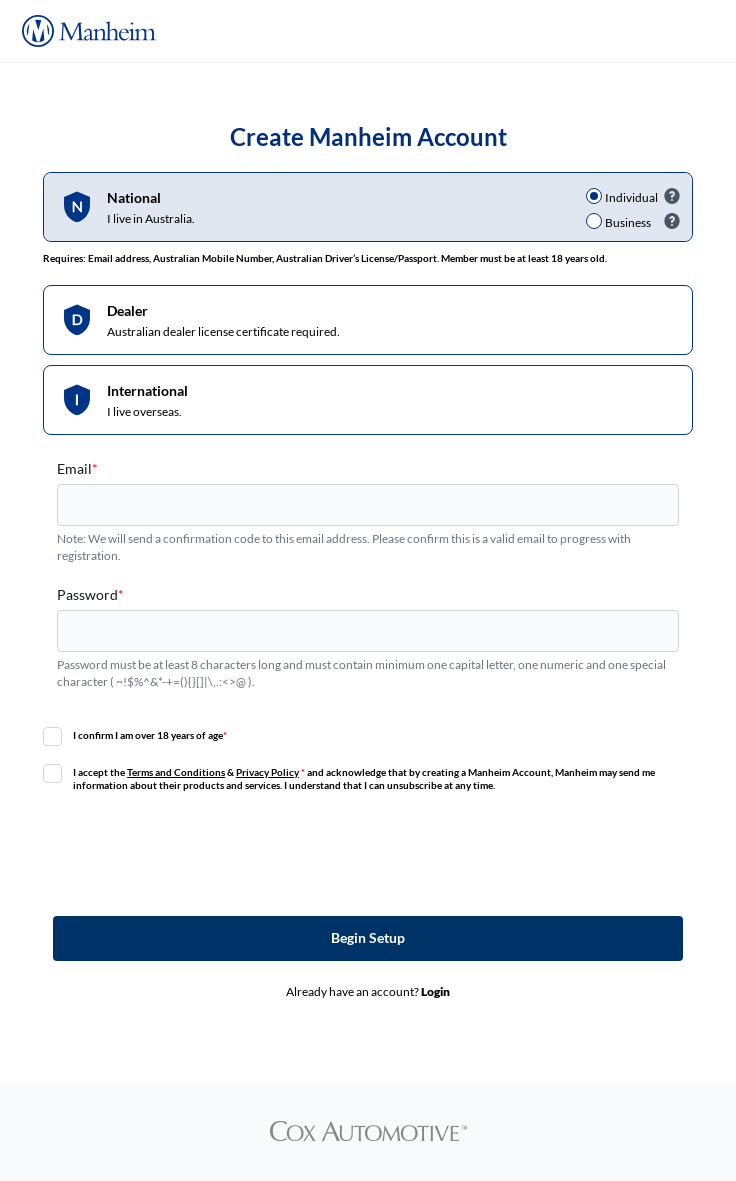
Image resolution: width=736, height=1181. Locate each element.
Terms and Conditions (176, 772)
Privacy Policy (267, 772)
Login (435, 991)
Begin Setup (368, 937)
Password (90, 594)
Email (77, 468)
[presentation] (368, 853)
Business (628, 222)
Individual (631, 197)
